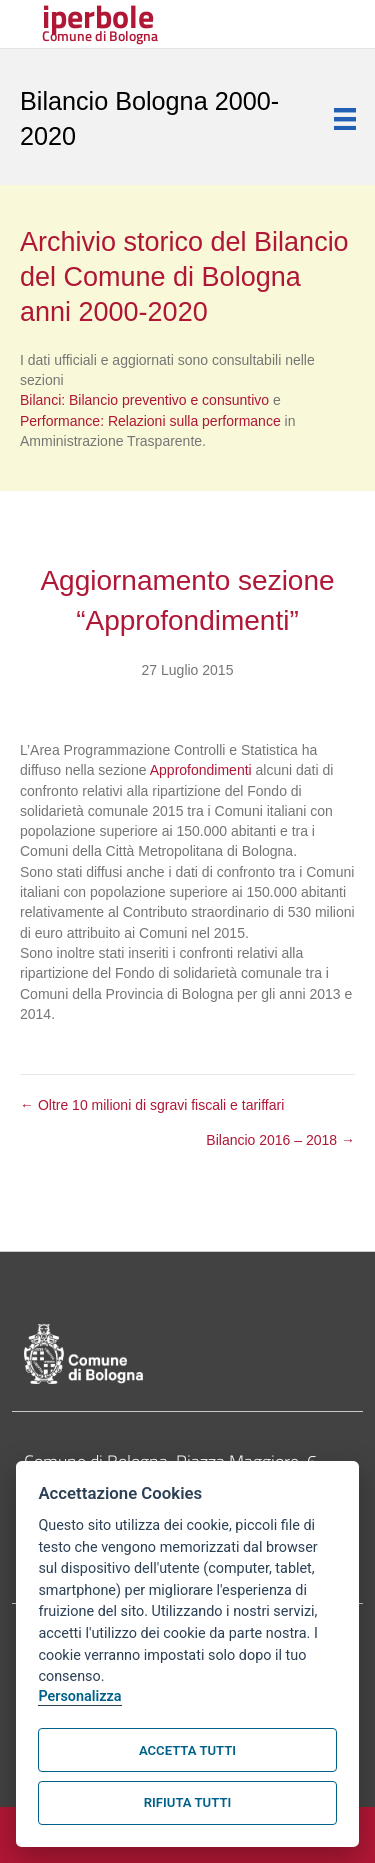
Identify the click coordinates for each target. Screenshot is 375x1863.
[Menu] (345, 119)
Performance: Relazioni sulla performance (152, 421)
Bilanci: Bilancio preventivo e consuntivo (146, 400)
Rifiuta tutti (187, 1802)
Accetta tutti (187, 1750)
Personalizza (79, 1696)
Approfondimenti (201, 770)
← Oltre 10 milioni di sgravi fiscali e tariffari (152, 1105)
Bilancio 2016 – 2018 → (280, 1140)
